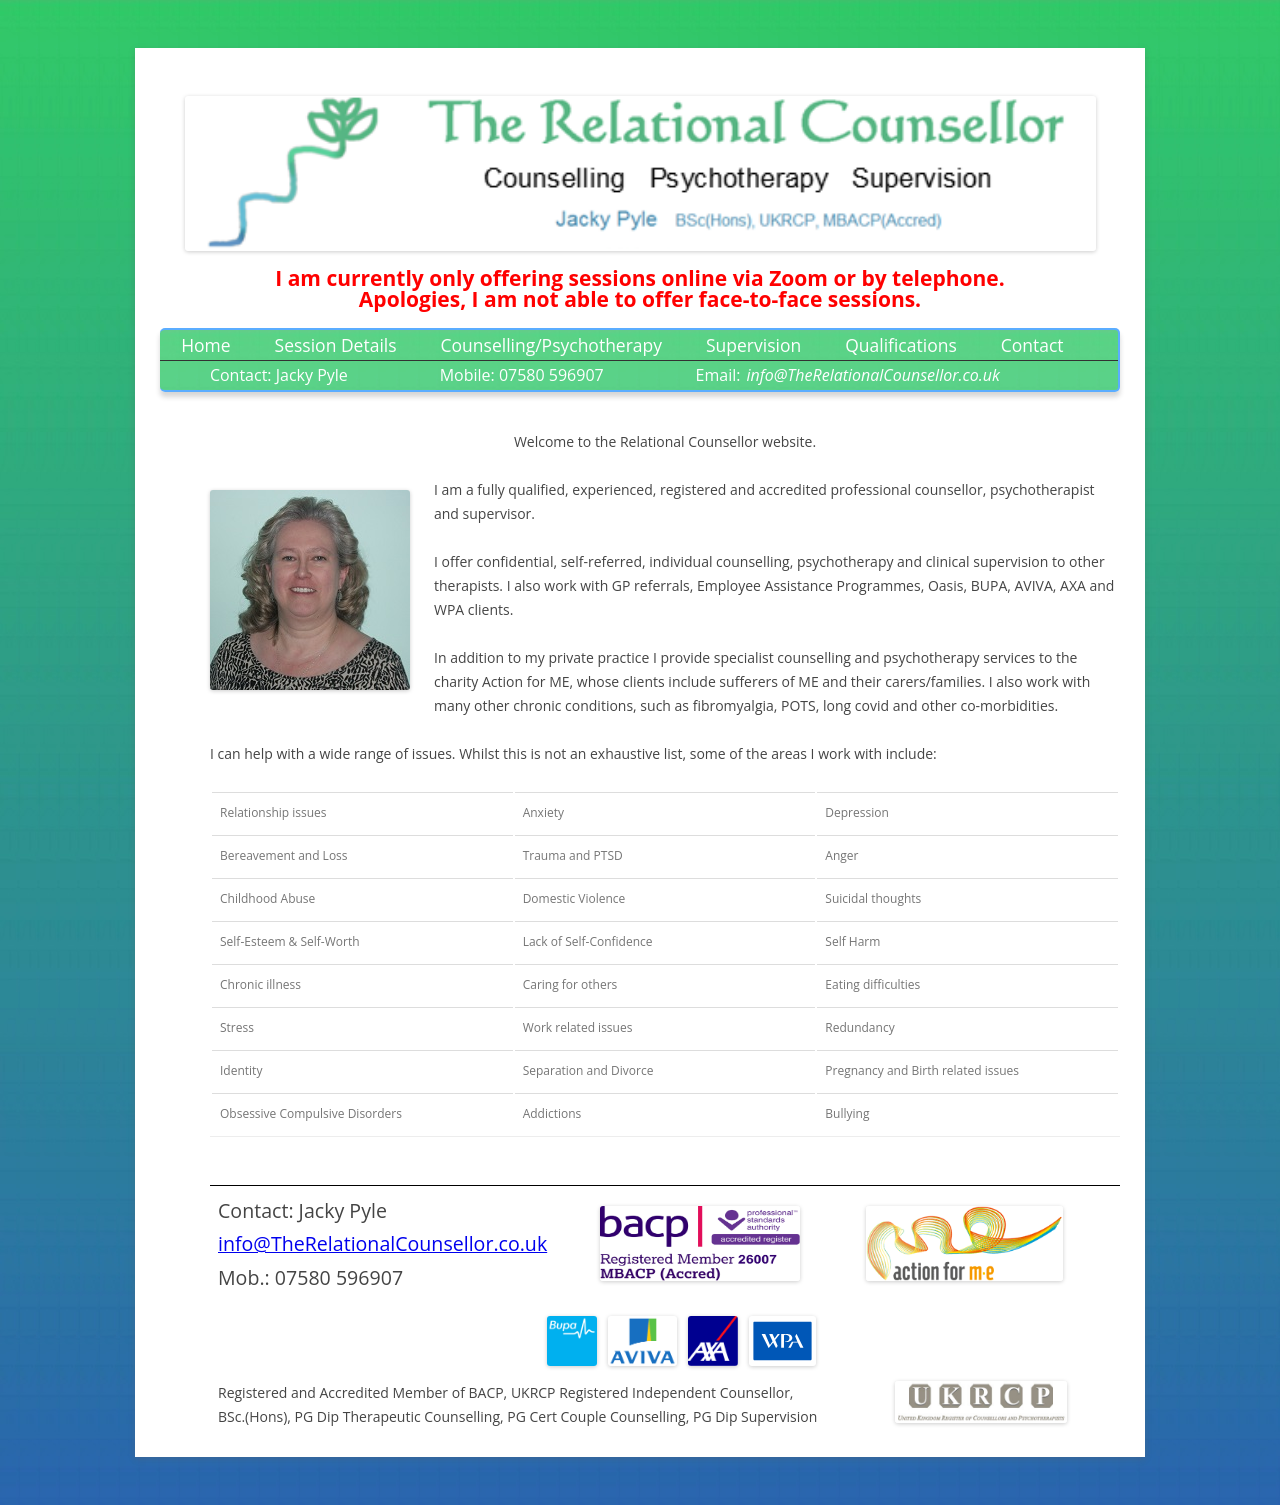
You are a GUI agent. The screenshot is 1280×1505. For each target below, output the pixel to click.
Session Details (336, 345)
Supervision (753, 345)
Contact (1032, 345)
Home (205, 345)
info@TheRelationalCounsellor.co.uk (382, 1243)
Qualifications (901, 345)
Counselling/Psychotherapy (552, 345)
